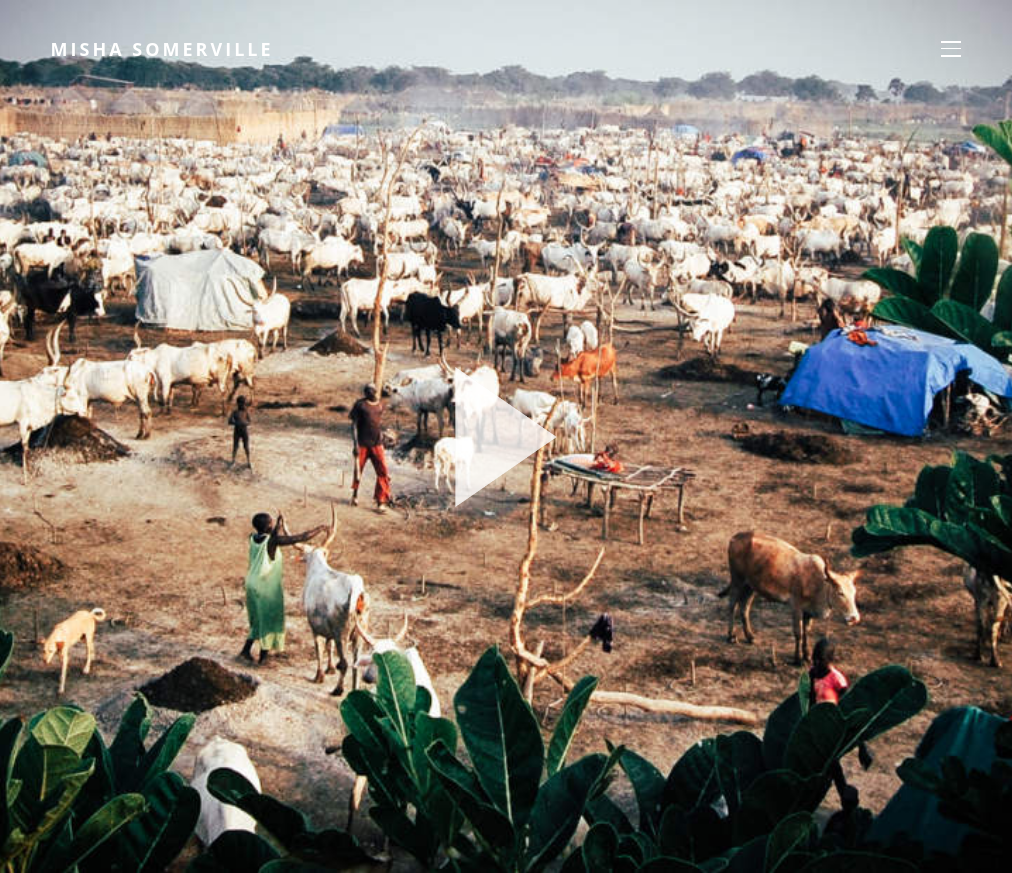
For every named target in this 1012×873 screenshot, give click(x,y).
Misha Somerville (166, 50)
